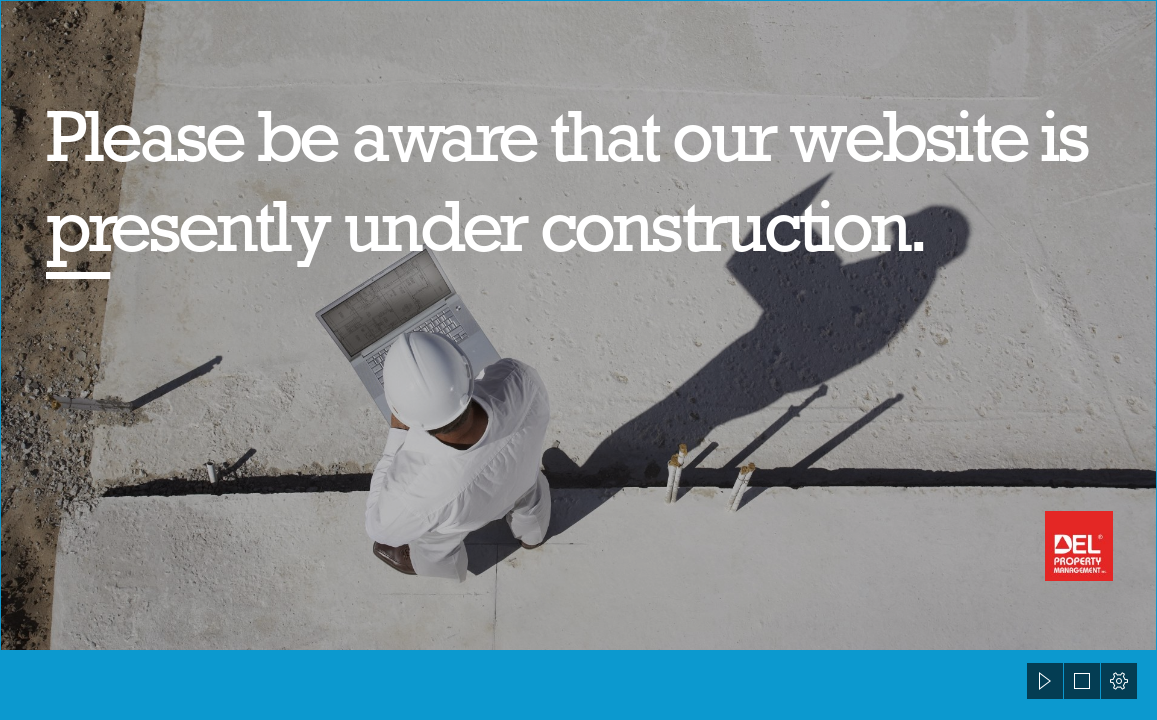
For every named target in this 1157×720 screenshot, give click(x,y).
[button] (1045, 681)
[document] (578, 360)
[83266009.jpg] (578, 325)
